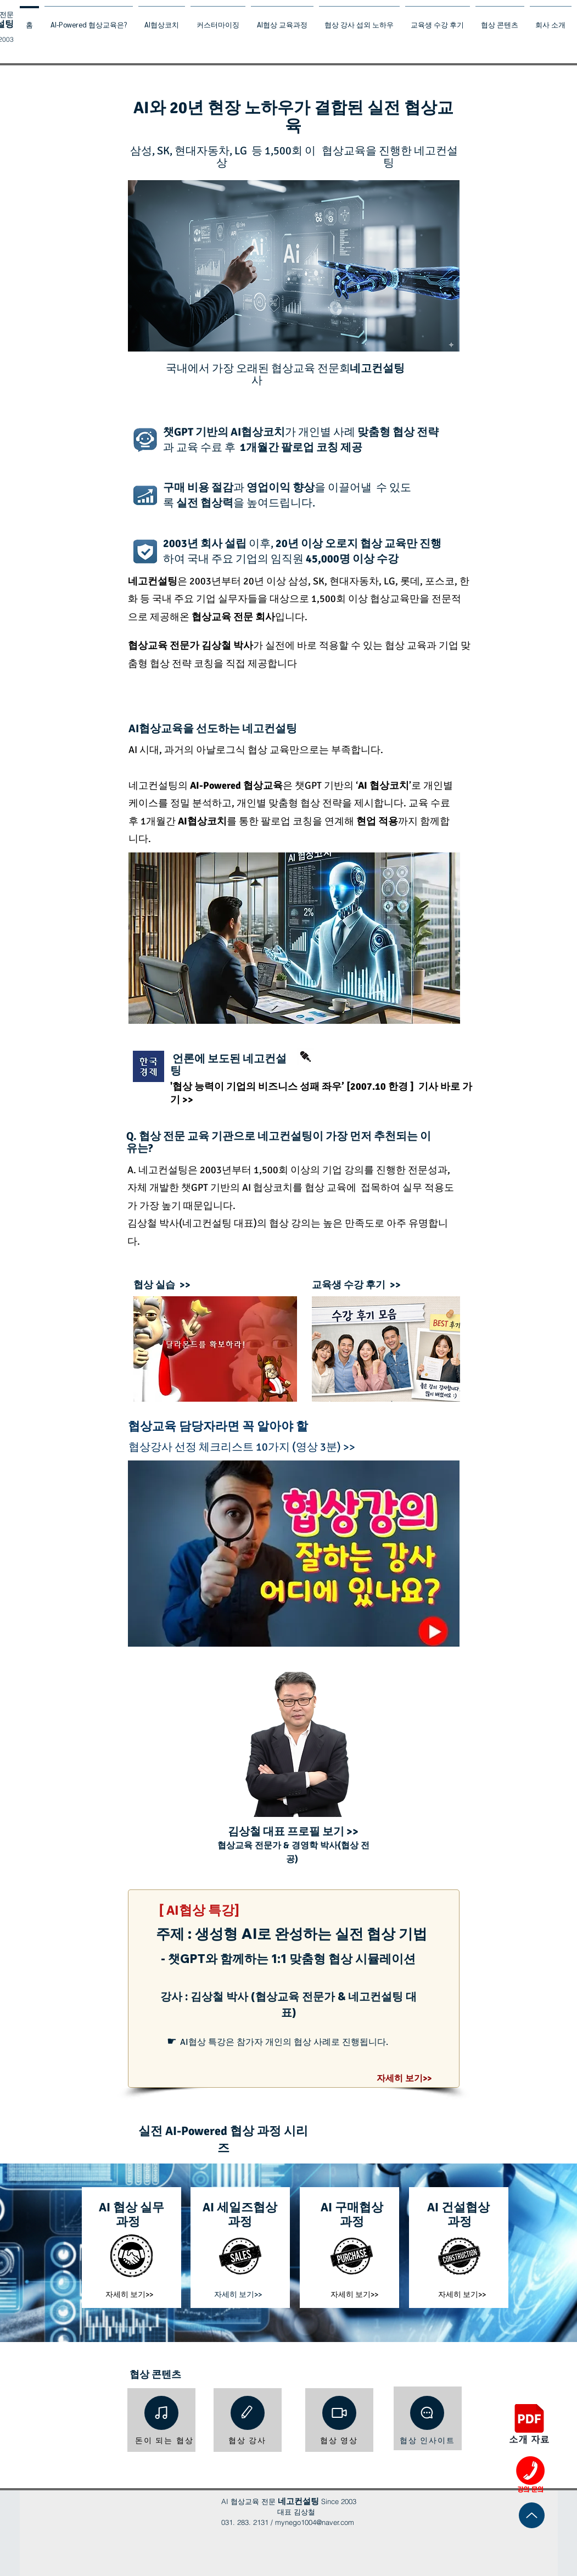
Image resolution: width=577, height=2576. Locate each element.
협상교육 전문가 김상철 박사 (190, 645)
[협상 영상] (339, 2441)
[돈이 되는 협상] (165, 2441)
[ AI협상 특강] (199, 1910)
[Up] (532, 2515)
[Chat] (427, 2413)
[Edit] (248, 2413)
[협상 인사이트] (428, 2441)
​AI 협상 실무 (131, 2207)
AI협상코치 (258, 432)
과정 (128, 2221)
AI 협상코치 (383, 785)
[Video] (339, 2413)
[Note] (161, 2413)
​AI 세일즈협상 (240, 2207)
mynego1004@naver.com (314, 2522)
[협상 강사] (248, 2441)
